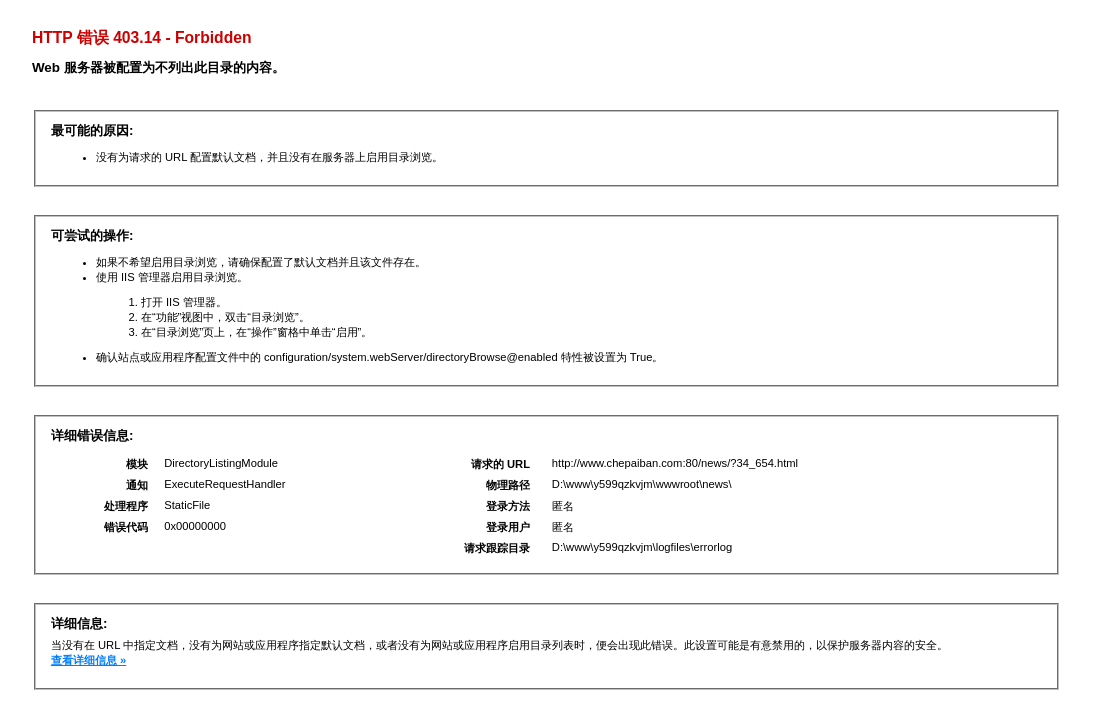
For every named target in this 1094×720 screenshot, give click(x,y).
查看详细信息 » (88, 660)
